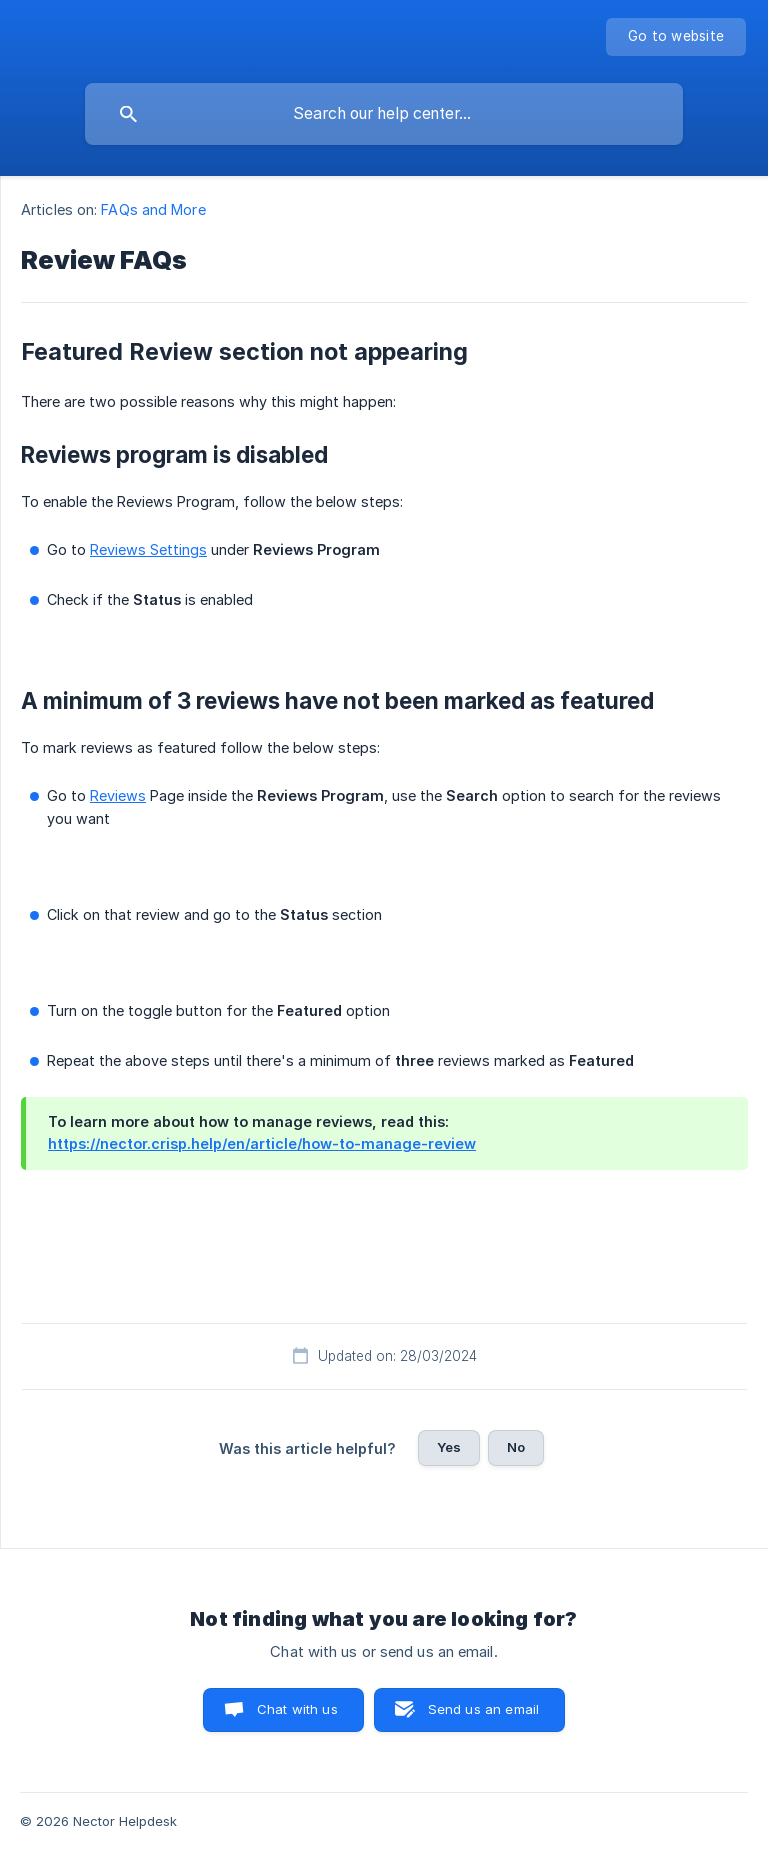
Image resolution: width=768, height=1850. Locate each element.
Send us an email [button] (483, 1709)
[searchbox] (384, 114)
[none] (676, 37)
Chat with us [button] (297, 1709)
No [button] (516, 1447)
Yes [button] (449, 1447)
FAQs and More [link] (153, 209)
